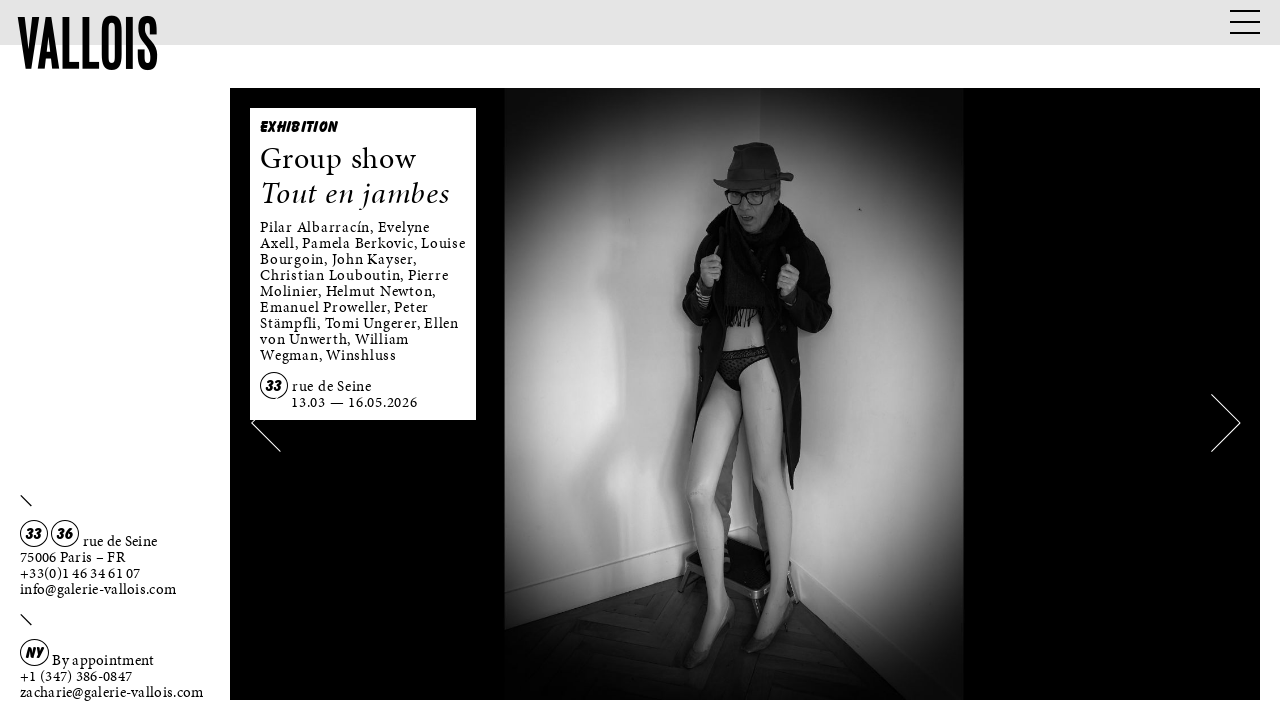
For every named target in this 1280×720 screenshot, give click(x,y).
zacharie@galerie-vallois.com (111, 692)
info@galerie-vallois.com (98, 589)
